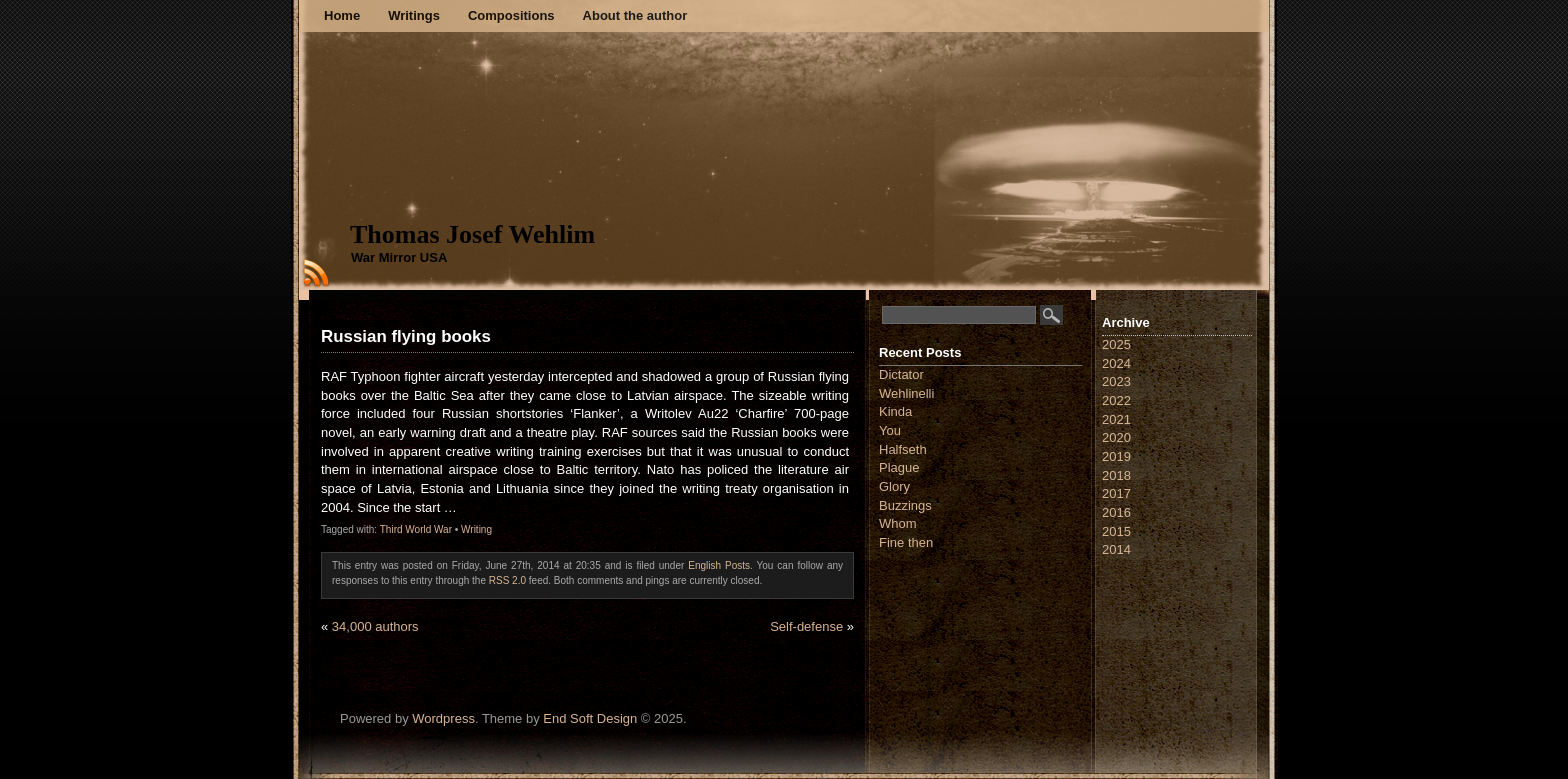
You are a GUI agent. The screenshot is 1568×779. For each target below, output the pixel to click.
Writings (414, 15)
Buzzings (905, 505)
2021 (1116, 419)
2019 (1116, 456)
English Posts (719, 565)
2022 (1116, 400)
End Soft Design (590, 718)
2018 (1116, 475)
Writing (476, 529)
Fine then (906, 542)
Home (342, 15)
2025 (1116, 344)
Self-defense (806, 626)
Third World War (416, 529)
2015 (1116, 531)
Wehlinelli (906, 393)
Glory (894, 486)
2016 (1116, 512)
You (890, 430)
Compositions (511, 15)
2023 (1116, 381)
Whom (898, 523)
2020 (1116, 437)
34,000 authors (375, 626)
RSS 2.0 (507, 580)
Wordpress (443, 718)
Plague (899, 467)
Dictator (901, 374)
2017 (1116, 493)
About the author (635, 15)
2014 (1116, 549)
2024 (1116, 363)
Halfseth (903, 449)
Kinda (895, 411)
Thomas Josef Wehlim (472, 234)
